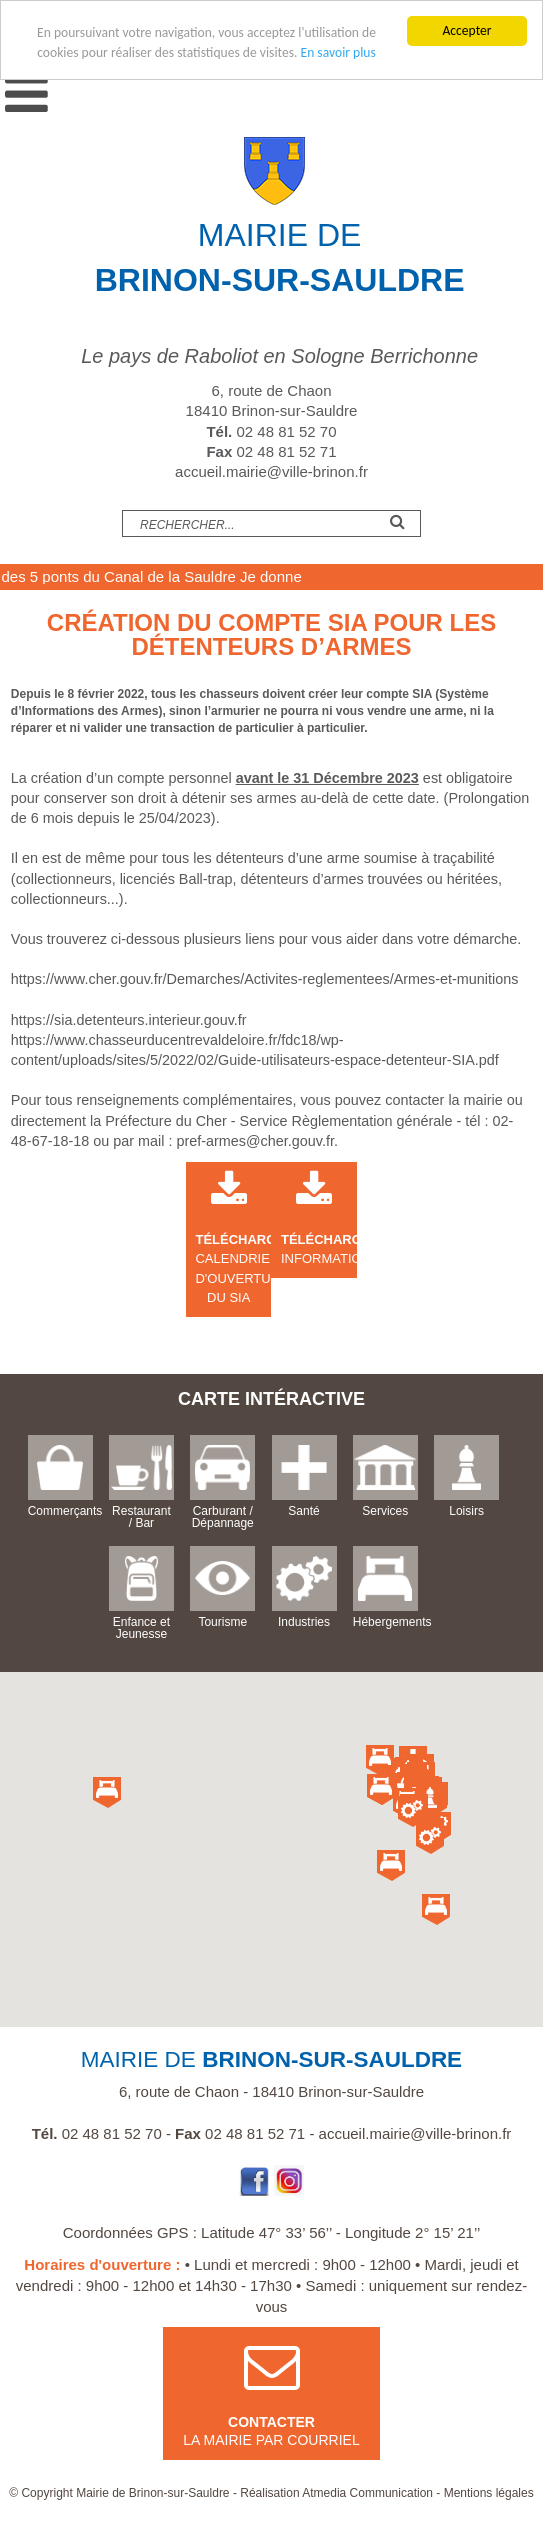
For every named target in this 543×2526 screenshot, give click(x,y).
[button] (430, 1800)
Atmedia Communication (367, 2493)
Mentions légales (489, 2493)
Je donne (304, 576)
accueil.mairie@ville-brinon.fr (271, 471)
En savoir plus (338, 52)
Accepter (466, 30)
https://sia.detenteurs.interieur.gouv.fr (129, 1020)
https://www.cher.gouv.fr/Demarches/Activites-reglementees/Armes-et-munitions (265, 979)
